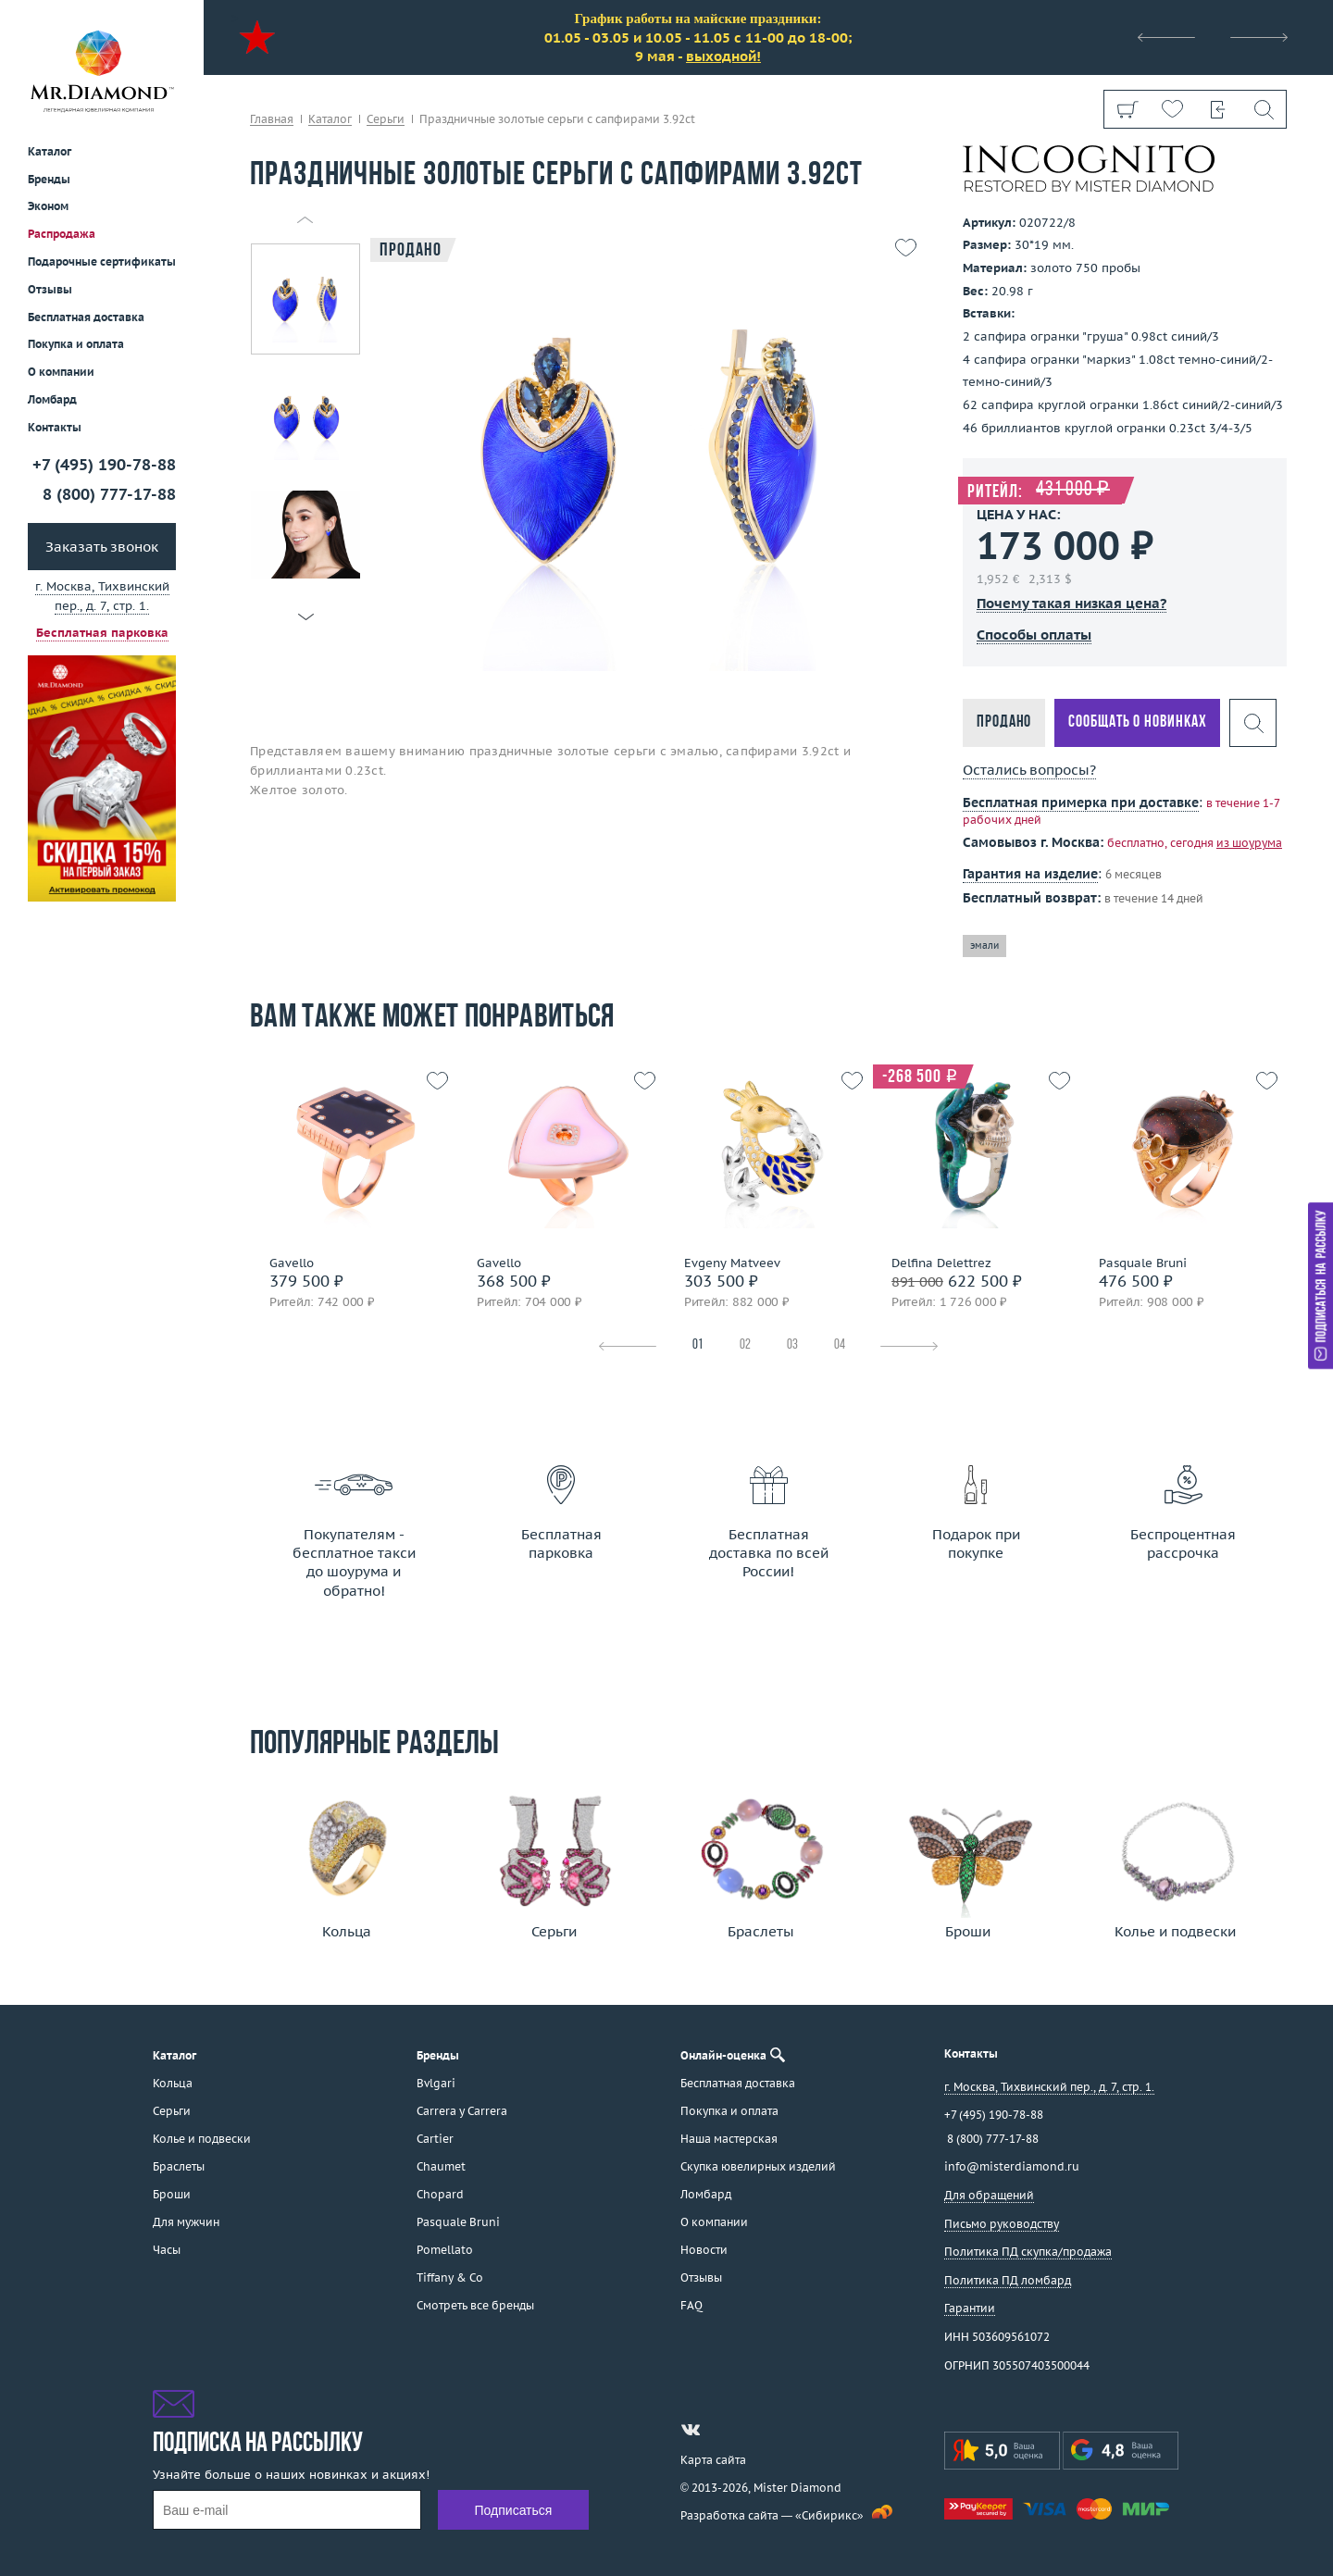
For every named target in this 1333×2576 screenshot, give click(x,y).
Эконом (48, 206)
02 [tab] (745, 1345)
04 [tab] (839, 1345)
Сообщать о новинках (1137, 722)
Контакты (54, 427)
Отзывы (50, 289)
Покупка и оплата (76, 344)
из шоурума (1249, 843)
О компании (61, 372)
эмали (984, 946)
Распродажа (61, 234)
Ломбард (52, 399)
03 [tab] (792, 1345)
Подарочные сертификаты (102, 261)
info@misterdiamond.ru (1011, 2166)
